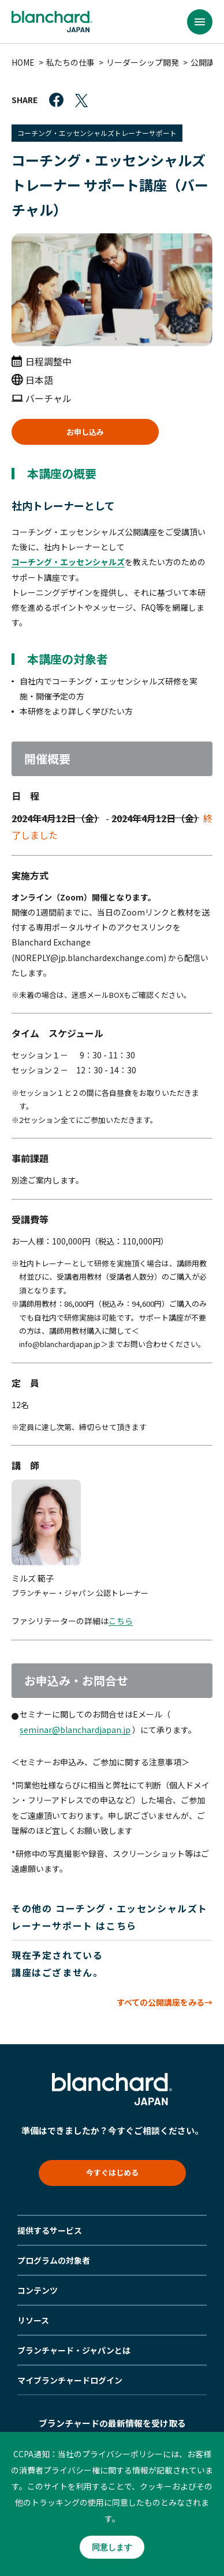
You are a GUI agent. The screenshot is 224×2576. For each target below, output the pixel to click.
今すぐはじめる (112, 2172)
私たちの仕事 (70, 62)
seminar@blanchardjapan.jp (75, 1729)
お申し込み (85, 431)
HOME (23, 62)
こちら (121, 1621)
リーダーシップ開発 (142, 62)
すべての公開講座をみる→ (164, 2002)
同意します (112, 2547)
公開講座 (207, 62)
